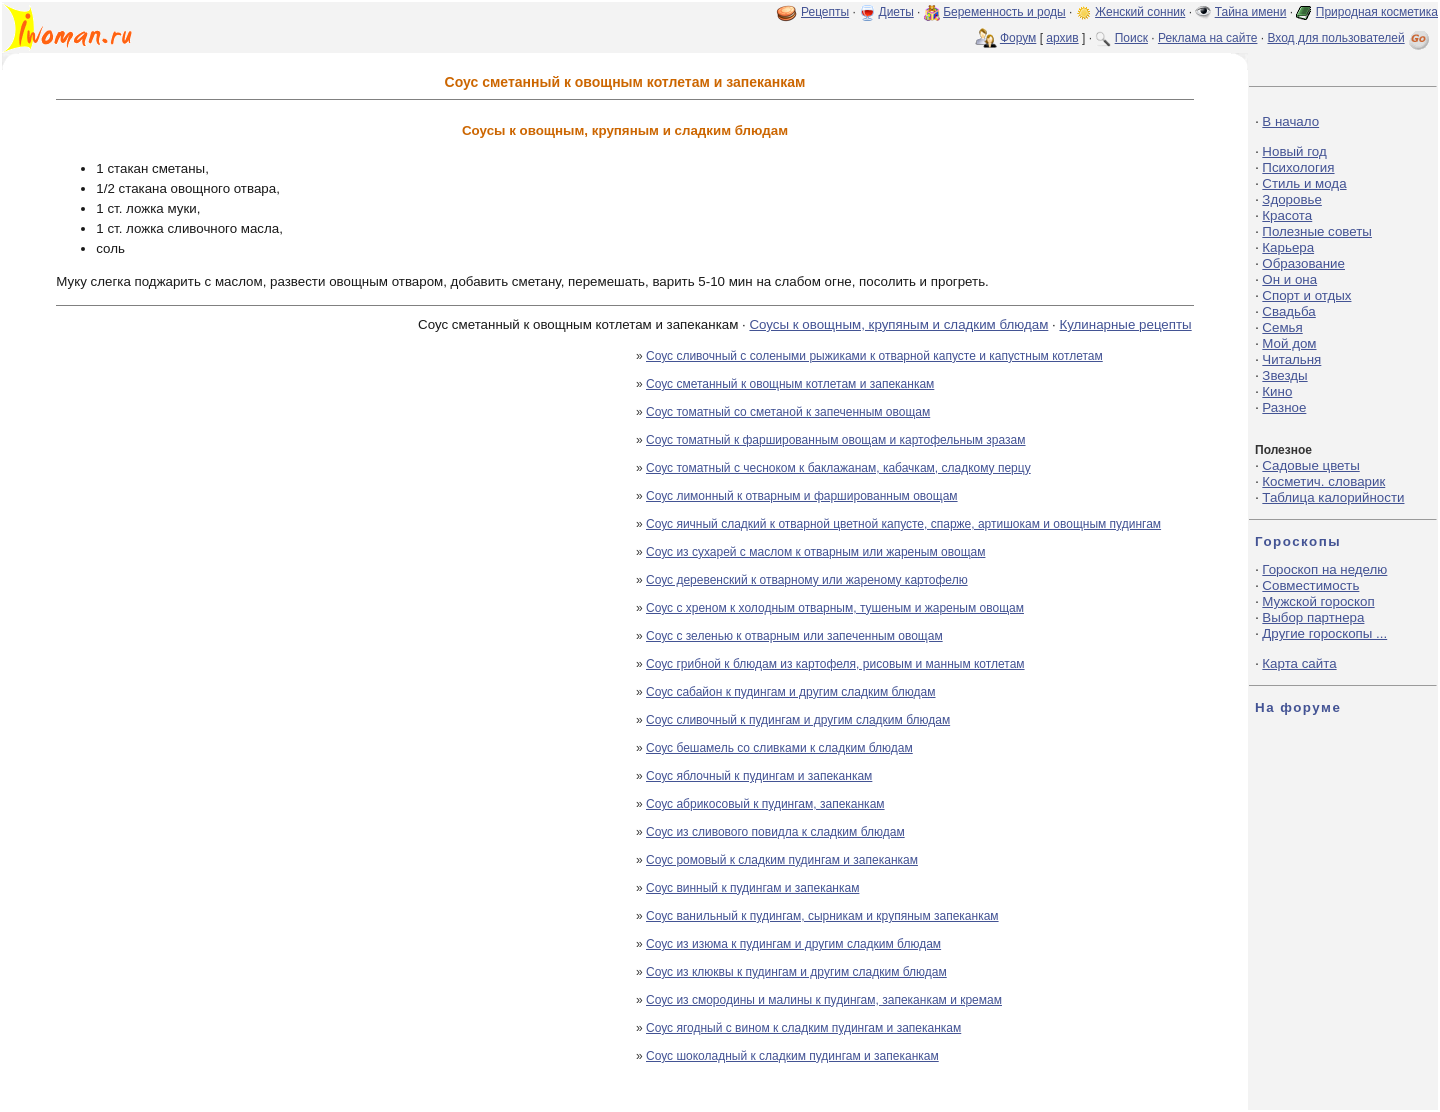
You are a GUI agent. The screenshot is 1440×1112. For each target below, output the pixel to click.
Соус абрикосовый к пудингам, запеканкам (765, 804)
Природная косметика (1377, 12)
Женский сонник (1140, 12)
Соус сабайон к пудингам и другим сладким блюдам (791, 692)
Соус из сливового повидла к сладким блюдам (775, 832)
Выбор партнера (1313, 617)
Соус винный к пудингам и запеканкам (752, 888)
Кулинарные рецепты (1125, 324)
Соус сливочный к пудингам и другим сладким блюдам (798, 720)
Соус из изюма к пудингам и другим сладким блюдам (793, 944)
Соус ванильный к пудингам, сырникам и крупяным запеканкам (822, 916)
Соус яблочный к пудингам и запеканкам (759, 776)
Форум (1018, 38)
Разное (1284, 407)
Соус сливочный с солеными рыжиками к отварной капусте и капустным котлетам (874, 356)
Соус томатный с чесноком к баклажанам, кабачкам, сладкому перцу (838, 468)
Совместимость (1310, 585)
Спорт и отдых (1306, 295)
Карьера (1288, 247)
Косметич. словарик (1323, 481)
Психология (1298, 167)
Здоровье (1292, 199)
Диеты (896, 12)
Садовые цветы (1310, 465)
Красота (1287, 215)
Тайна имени (1251, 12)
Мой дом (1289, 343)
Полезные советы (1317, 231)
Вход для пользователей (1350, 38)
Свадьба (1288, 311)
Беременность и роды (1004, 12)
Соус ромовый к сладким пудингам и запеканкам (782, 860)
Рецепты (825, 12)
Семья (1282, 327)
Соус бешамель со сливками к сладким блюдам (779, 748)
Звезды (1284, 375)
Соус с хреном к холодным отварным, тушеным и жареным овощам (835, 608)
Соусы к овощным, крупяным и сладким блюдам (898, 324)
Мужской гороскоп (1318, 601)
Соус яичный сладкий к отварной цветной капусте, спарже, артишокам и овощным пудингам (903, 524)
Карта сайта (1299, 663)
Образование (1303, 263)
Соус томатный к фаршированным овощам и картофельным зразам (836, 440)
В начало (1290, 121)
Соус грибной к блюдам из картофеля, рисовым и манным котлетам (835, 664)
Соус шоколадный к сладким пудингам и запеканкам (792, 1056)
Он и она (1289, 279)
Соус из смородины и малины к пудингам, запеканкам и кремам (824, 1000)
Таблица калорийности (1333, 497)
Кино (1277, 391)
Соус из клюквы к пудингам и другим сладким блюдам (796, 972)
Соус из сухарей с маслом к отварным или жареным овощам (815, 552)
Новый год (1294, 151)
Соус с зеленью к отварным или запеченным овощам (794, 636)
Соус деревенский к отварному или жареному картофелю (807, 580)
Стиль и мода (1304, 183)
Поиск (1131, 38)
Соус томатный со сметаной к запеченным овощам (788, 412)
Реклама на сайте (1208, 38)
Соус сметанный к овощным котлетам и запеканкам (790, 384)
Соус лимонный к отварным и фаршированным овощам (802, 496)
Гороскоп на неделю (1324, 569)
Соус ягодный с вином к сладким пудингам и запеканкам (803, 1028)
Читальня (1291, 359)
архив (1062, 38)
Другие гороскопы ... (1324, 633)
